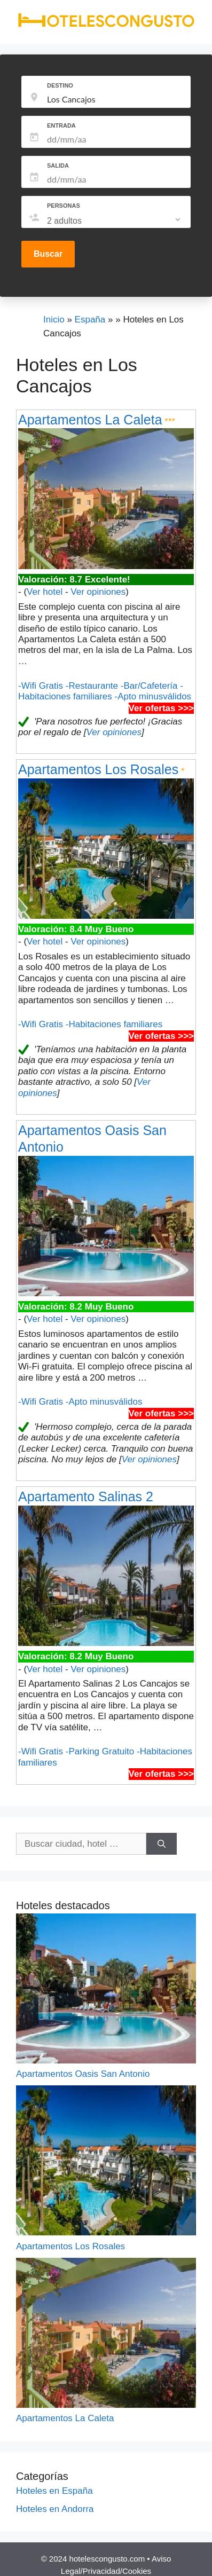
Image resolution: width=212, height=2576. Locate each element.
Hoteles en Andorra (55, 2509)
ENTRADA (61, 125)
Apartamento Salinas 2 (85, 1496)
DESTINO (60, 85)
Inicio (54, 319)
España (90, 319)
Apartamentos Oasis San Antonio (83, 2074)
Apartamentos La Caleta (90, 419)
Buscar (48, 253)
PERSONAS (63, 205)
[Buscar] (161, 1844)
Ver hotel (44, 592)
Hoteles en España (54, 2491)
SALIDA (58, 165)
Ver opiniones (97, 592)
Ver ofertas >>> (161, 708)
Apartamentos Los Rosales (98, 769)
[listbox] (115, 221)
